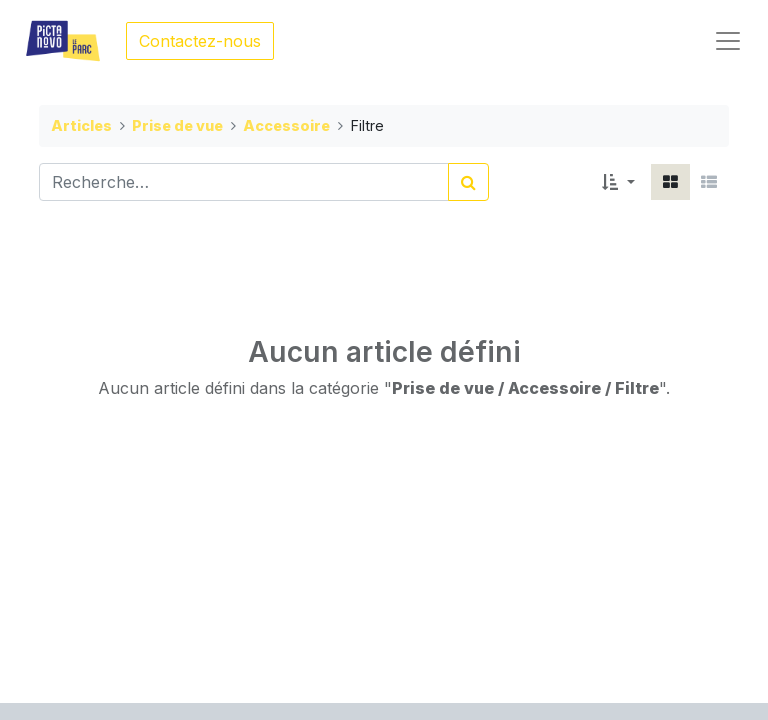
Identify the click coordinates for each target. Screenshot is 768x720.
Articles (81, 125)
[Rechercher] (468, 182)
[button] (618, 182)
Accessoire (286, 125)
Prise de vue (177, 125)
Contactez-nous (200, 41)
